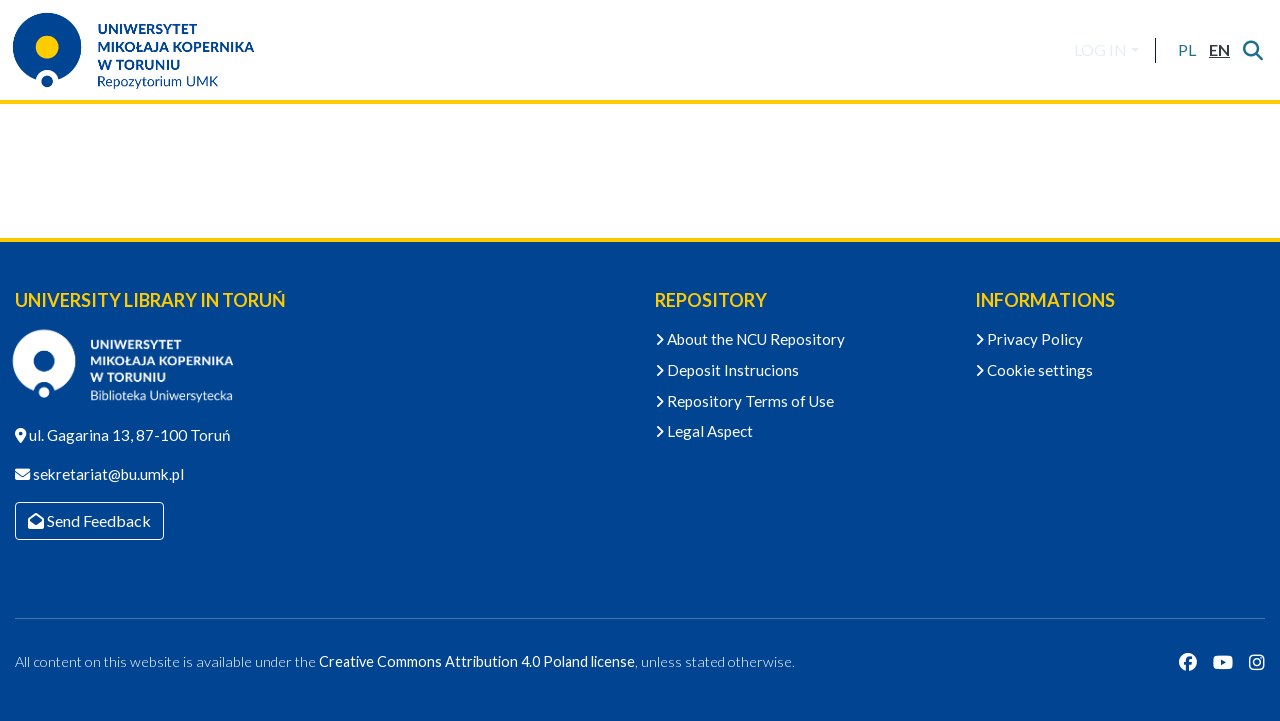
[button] (1186, 50)
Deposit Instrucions (727, 370)
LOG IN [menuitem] (1100, 49)
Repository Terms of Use (744, 401)
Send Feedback (89, 520)
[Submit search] (1252, 50)
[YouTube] (1223, 662)
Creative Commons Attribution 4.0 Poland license (477, 661)
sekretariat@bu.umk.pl (107, 474)
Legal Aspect (704, 431)
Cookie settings (1034, 370)
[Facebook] (1188, 662)
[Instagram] (1257, 662)
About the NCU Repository (750, 339)
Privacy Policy (1029, 339)
